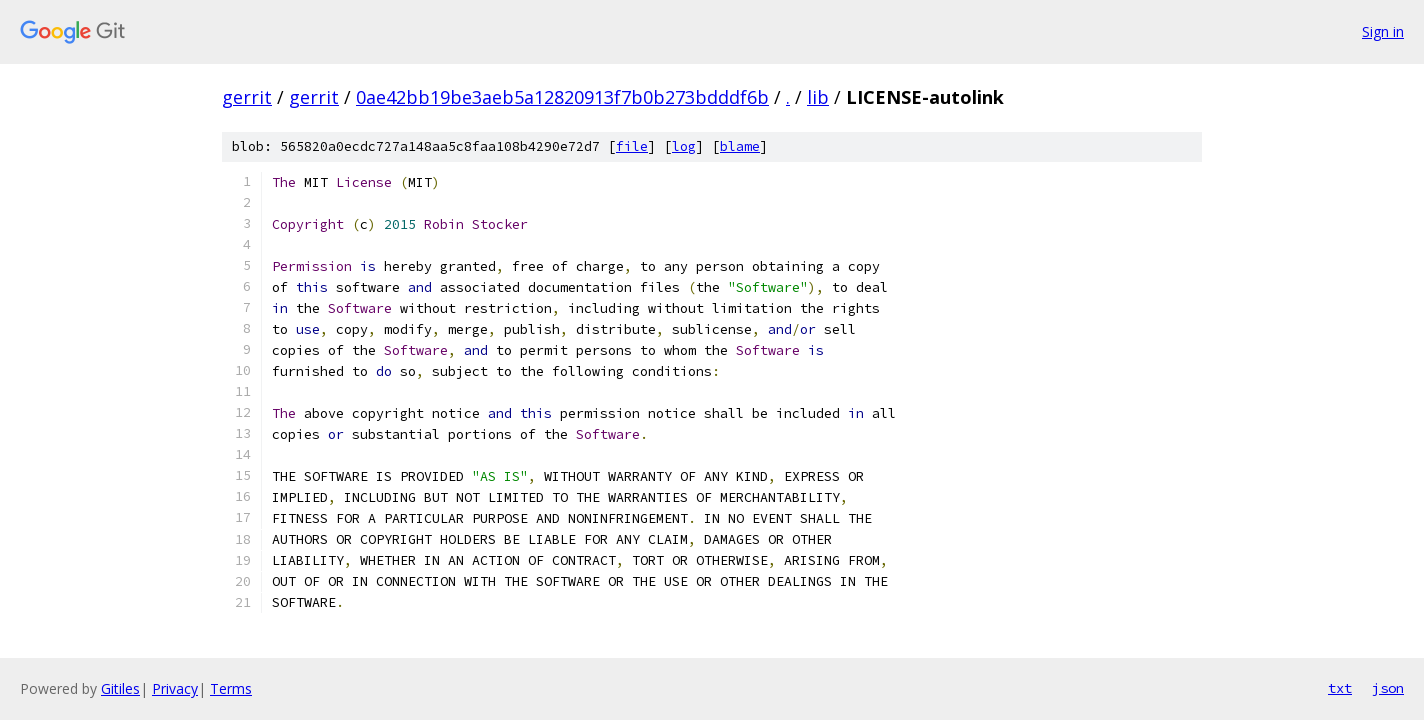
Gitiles (120, 688)
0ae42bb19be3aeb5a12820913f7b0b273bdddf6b (562, 97)
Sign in (1383, 31)
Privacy (175, 688)
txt (1340, 688)
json (1388, 688)
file (632, 146)
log (684, 146)
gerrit (247, 97)
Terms (231, 688)
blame (740, 146)
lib (818, 97)
